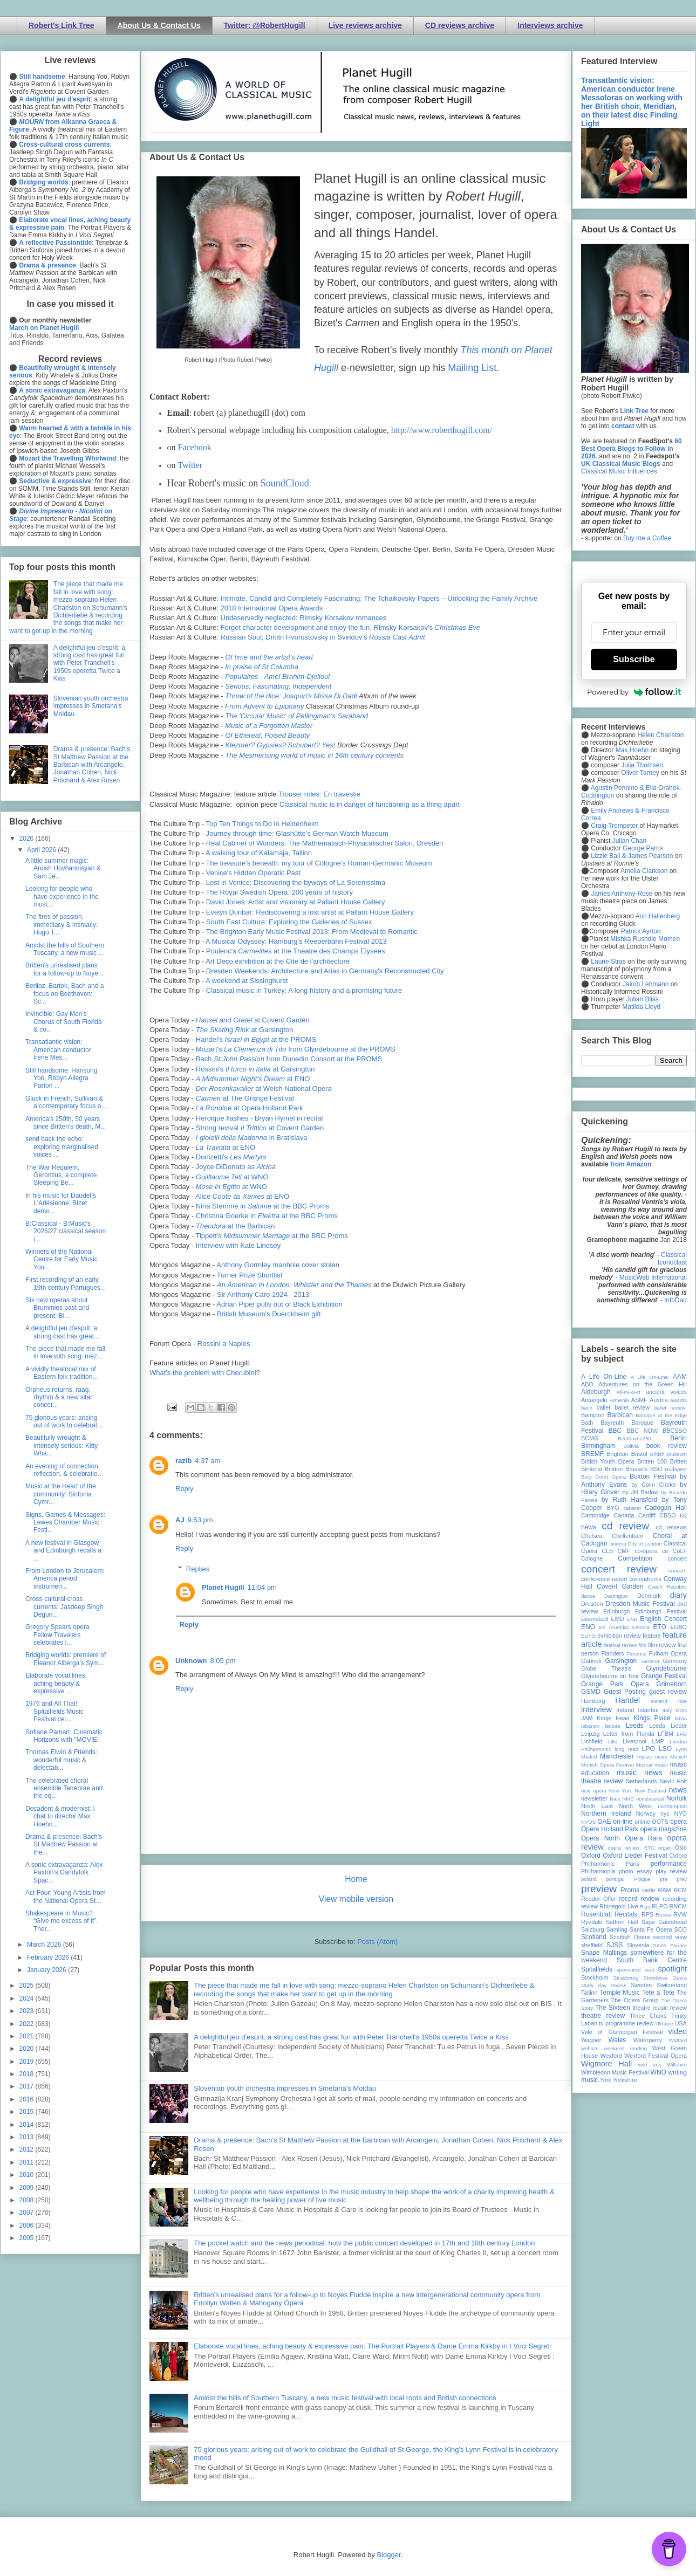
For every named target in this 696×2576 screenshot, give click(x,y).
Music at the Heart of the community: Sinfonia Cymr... (60, 1494)
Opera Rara (643, 1838)
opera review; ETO (631, 1848)
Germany (675, 1661)
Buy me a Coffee (647, 538)
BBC (615, 1430)
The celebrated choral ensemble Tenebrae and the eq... (64, 1788)
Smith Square (670, 1945)
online (642, 1821)
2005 (27, 2238)
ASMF (639, 1400)
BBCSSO (675, 1430)
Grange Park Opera (615, 1684)
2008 (27, 2200)
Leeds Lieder (668, 1725)
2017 (27, 2086)
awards (678, 1400)
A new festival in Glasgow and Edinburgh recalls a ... (63, 1550)
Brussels (636, 1469)
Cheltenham (627, 1536)
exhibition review (618, 1635)
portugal (615, 1879)
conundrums (645, 1579)
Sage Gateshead (664, 1922)
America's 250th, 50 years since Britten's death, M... (65, 1122)
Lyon (681, 1749)
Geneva (650, 1661)
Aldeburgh (596, 1392)
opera (678, 1821)
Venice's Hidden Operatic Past (253, 873)
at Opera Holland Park (249, 1108)
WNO (658, 2072)
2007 (27, 2212)
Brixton (614, 1469)
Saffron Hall (622, 1922)
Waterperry (647, 2040)
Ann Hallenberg (657, 916)
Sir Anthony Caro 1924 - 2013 (263, 1294)
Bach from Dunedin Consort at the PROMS (289, 1059)
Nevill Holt (673, 1781)
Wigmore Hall (606, 2063)
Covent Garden (620, 1586)
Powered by (634, 692)
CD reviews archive (459, 25)
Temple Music (619, 1992)
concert (677, 1558)
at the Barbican (235, 1226)
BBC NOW (642, 1430)
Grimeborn (671, 1684)
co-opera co (651, 1551)
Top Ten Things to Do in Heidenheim (262, 824)
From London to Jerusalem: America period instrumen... (65, 1578)
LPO (648, 1749)
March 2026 (45, 1944)
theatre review (603, 2015)
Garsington (621, 1661)
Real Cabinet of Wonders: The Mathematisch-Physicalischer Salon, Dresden (324, 843)
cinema (618, 1544)
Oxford (591, 1855)
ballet (603, 1407)
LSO (665, 1749)
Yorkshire (625, 2080)
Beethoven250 (634, 1438)
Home (356, 1879)
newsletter (594, 1798)
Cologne (592, 1558)
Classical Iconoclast (672, 1258)
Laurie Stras (607, 961)
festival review (620, 1645)
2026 (27, 838)
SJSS (614, 1945)
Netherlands (641, 1781)
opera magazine (663, 1829)
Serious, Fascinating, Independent (278, 686)
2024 (27, 1998)
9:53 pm (200, 1520)
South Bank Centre (652, 1960)
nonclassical (650, 1799)
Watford (678, 2040)
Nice (615, 1799)
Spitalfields (596, 1969)
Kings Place (652, 1718)
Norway (646, 1813)
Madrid (589, 1757)
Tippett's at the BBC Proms (272, 1236)
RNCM (678, 1906)
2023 (27, 2011)
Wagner (591, 2040)
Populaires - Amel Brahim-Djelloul (277, 676)
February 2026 (49, 1957)
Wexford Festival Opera (655, 2055)
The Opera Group (635, 2000)
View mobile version (356, 1899)
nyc (665, 1813)
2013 (27, 2137)
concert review (619, 1569)
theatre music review (659, 2007)
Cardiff (647, 1515)
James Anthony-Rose (621, 893)
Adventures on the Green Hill (642, 1384)
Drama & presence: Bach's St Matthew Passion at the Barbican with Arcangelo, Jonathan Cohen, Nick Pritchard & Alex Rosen (91, 764)
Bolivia (631, 1446)
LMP (658, 1741)
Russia (663, 1915)
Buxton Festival (653, 1476)
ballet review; (670, 1408)
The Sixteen (612, 2007)
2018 (27, 2074)
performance (669, 1863)
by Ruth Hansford (630, 1499)
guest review (668, 1691)
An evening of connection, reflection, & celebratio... (64, 1470)
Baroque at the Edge (661, 1415)
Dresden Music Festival (640, 1604)
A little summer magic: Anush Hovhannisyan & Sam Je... (63, 868)
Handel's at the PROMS (256, 1039)
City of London (645, 1544)
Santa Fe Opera (651, 1929)
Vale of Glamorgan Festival (622, 2032)
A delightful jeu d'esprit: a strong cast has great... (62, 1331)
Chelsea (592, 1536)
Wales (617, 2040)
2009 (27, 2188)
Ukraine (664, 2024)
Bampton (592, 1415)
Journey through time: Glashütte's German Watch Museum (297, 833)
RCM (680, 1890)
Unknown (191, 1661)
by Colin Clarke (653, 1484)
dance (588, 1596)
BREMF (592, 1454)
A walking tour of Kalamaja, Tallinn (259, 853)
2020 (27, 2048)
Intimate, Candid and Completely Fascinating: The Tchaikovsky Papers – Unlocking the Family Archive (379, 598)
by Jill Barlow (641, 1492)
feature (652, 1635)
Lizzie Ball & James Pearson (632, 856)
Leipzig (590, 1733)
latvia (681, 1718)
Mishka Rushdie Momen (645, 939)
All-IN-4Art (628, 1392)
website (590, 2048)
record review (639, 1898)
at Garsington (245, 1030)
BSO (656, 1469)
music (661, 1765)
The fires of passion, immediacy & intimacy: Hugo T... (61, 924)
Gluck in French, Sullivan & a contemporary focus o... (65, 1102)
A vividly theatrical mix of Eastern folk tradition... (61, 1372)
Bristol (639, 1454)
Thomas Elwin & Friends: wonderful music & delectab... (61, 1759)
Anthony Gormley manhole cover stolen (277, 1265)
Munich (678, 1757)
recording (675, 1898)
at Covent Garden (253, 1020)
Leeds (635, 1725)
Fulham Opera (668, 1653)
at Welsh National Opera (264, 1088)
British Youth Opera (607, 1461)
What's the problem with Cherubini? (204, 1373)
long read (626, 1749)
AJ (180, 1520)
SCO (680, 1929)
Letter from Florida (628, 1733)
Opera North (600, 1838)
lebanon (590, 1726)
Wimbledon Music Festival (615, 2072)
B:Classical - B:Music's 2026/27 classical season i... (65, 1231)
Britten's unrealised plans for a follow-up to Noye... (64, 969)
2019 (27, 2061)
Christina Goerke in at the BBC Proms (267, 1216)
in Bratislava (252, 1138)
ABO (587, 1384)
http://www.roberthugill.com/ (441, 430)
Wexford (611, 2055)
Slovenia (638, 1945)
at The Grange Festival (245, 1098)
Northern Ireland (606, 1813)
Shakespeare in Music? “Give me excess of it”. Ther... (61, 1921)
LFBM (665, 1733)
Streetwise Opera (665, 1978)
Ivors (681, 1710)
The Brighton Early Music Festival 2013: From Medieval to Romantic (312, 932)
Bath (587, 1422)
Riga (645, 1906)
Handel (627, 1700)
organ (665, 1848)
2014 (27, 2124)
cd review (625, 1525)
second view (670, 1937)
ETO (659, 1627)
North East (597, 1806)
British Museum (668, 1454)
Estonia (641, 1627)
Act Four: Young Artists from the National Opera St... (65, 1896)
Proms (629, 1890)
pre (663, 1879)
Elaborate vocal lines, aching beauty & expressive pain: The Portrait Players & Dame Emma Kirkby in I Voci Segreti (372, 2346)
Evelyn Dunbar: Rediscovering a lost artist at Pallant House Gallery (310, 912)
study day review (603, 1985)
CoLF (680, 1551)
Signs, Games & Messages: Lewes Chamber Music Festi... (65, 1522)
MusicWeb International (653, 1277)
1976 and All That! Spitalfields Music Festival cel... (54, 1711)
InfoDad (675, 1300)
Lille (612, 1741)
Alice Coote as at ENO (242, 1196)
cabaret (632, 1508)
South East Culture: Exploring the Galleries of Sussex (289, 922)
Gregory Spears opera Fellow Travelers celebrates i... (57, 1634)
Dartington (616, 1596)
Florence (636, 1654)
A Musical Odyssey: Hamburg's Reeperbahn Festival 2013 (296, 941)
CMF (624, 1551)
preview (599, 1888)
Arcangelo (594, 1400)
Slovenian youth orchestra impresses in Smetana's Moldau (285, 2088)
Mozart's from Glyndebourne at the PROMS (295, 1049)
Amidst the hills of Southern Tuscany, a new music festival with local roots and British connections (345, 2398)
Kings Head (613, 1718)
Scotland (593, 1937)
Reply (184, 1489)
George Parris (643, 848)
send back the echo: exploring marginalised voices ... (61, 1146)
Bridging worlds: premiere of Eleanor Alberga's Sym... (65, 1658)
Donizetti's (231, 1157)
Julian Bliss (642, 999)
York (605, 2080)
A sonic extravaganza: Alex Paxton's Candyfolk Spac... (64, 1872)
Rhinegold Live (618, 1906)
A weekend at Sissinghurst (247, 981)
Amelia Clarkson (643, 871)
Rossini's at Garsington (255, 1069)
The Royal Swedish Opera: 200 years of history (279, 892)
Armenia (619, 1400)
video (677, 2031)
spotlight (672, 1968)
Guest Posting (625, 1691)
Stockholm (594, 1977)
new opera (593, 1791)
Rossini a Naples (223, 1343)
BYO (613, 1508)
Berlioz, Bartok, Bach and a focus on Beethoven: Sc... (64, 993)
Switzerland (672, 1985)
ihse (682, 1701)
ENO (588, 1627)
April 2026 (42, 850)
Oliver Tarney (640, 773)
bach (586, 1408)
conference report (604, 1579)
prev (682, 1879)
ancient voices (666, 1392)
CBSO (667, 1515)
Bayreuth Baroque (627, 1422)
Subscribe (633, 659)
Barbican (619, 1415)
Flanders (613, 1653)
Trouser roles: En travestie (319, 794)
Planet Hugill (223, 1587)
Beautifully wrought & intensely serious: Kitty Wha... (61, 1445)
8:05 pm (223, 1661)
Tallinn (589, 1992)
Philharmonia (598, 1871)
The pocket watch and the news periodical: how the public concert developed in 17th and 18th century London (364, 2243)
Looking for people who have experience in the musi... (62, 896)
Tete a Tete (658, 1992)
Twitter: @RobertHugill (264, 25)
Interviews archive (550, 25)
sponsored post (635, 1970)
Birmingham (598, 1446)
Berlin (678, 1438)
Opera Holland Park (609, 1829)
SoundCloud (285, 483)
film (642, 1645)
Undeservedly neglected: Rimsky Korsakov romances (304, 618)
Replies (197, 1569)
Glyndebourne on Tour (610, 1676)
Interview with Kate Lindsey (238, 1245)
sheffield (592, 1945)
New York (620, 1791)
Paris (632, 1863)
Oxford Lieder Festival (635, 1855)
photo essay (635, 1871)
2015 (27, 2111)
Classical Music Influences (619, 471)
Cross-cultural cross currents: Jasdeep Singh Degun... (64, 1606)
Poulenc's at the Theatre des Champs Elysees (295, 951)
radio (648, 1890)
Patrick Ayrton (641, 931)
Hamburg (593, 1701)
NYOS (588, 1822)
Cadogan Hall (666, 1508)
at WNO (232, 1177)
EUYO (588, 1636)
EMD (617, 1619)
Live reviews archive (365, 25)
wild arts (649, 2064)
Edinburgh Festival (661, 1611)
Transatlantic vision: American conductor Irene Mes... (58, 1049)
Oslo (681, 1847)
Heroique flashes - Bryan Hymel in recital (259, 1118)
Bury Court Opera (603, 1477)
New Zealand (650, 1791)
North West (635, 1806)
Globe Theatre (606, 1668)
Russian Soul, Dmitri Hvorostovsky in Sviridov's (323, 637)
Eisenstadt (594, 1619)
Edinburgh (616, 1611)
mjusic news (652, 1757)
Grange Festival (664, 1676)
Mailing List (472, 367)
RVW (680, 1914)
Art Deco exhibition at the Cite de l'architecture (279, 961)
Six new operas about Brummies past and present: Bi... (57, 1308)
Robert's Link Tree (61, 25)
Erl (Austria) (614, 1627)
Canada (623, 1515)
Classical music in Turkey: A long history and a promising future (304, 990)
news (677, 1789)
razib (183, 1461)
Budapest (676, 1469)
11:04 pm (262, 1587)
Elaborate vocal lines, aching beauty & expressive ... (56, 1683)
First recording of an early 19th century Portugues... (65, 1283)
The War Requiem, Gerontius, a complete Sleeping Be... (61, 1175)
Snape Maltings (604, 1952)
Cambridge (595, 1515)
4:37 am (207, 1461)
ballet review (632, 1407)
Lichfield (592, 1741)
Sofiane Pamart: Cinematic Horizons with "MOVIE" (64, 1735)
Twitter (190, 465)
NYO (680, 1813)
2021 (27, 2036)
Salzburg (592, 1929)
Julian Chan (629, 840)
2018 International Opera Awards (272, 608)
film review (661, 1644)
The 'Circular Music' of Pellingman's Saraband (296, 716)
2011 (27, 2162)
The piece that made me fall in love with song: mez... (65, 1352)
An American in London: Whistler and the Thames (294, 1285)
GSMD (591, 1691)
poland (589, 1879)
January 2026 (47, 1970)
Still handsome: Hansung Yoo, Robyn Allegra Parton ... (61, 1078)
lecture (612, 1726)
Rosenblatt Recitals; (610, 1914)
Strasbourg (626, 1978)
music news (639, 1772)
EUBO (678, 1627)
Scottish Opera (630, 1937)
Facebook (194, 447)
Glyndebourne (666, 1668)
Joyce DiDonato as (236, 1167)
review (589, 1906)
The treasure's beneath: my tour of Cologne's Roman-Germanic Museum (319, 863)
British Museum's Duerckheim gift (268, 1314)
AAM (680, 1376)
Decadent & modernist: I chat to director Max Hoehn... (60, 1816)
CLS (607, 1551)
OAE (604, 1821)
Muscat (644, 1765)
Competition (635, 1558)
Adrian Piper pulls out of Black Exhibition (279, 1304)
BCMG (589, 1438)
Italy (667, 1710)
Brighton (617, 1454)
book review (666, 1446)
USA (681, 2023)
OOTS (660, 1821)
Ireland (625, 1710)
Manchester (617, 1756)
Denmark (649, 1595)
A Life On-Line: (650, 1377)
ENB (632, 1619)
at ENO (253, 1079)
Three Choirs (648, 2015)
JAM (587, 1718)
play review (671, 1871)
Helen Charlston (660, 735)
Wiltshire (677, 2064)
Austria (659, 1400)
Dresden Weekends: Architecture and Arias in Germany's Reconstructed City (326, 971)
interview (596, 1709)
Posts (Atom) (377, 1942)
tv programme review (626, 2023)
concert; (677, 1571)
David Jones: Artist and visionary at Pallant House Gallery (295, 902)
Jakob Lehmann (645, 984)
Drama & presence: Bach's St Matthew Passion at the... (63, 1844)
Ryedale (592, 1922)
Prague (642, 1879)
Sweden (641, 1985)
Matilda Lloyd (641, 1007)
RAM (664, 1890)
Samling (616, 1929)
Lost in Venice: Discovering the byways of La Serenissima (295, 882)
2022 (27, 2024)
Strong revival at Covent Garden (260, 1128)
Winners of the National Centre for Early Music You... (61, 1259)
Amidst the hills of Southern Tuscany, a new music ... (64, 949)
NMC (628, 1799)
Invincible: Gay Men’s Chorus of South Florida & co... (63, 1021)
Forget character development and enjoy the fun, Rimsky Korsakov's (351, 627)
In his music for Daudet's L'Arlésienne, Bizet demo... (60, 1203)
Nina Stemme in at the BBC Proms (263, 1206)
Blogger (388, 2555)
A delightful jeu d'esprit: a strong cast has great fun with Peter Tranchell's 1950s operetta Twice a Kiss (351, 2037)
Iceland (659, 1701)
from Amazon (630, 1164)
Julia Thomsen (642, 765)
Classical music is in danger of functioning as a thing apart (369, 804)
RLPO (659, 1906)
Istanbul (648, 1710)
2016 (27, 2099)
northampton (672, 1806)
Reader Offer (598, 1898)
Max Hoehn (632, 750)
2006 (27, 2225)
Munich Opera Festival (607, 1765)
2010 (27, 2175)
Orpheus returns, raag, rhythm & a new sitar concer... (58, 1397)
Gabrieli (591, 1661)
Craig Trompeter (614, 825)
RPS (647, 1914)
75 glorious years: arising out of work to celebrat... (64, 1421)
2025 (27, 1985)
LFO (682, 1734)
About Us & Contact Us (159, 25)
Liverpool (634, 1741)
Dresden (592, 1603)
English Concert (663, 1619)
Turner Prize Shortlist (250, 1275)
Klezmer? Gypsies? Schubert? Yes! (280, 745)
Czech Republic (667, 1587)
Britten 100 (652, 1461)
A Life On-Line (603, 1376)
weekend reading (625, 2048)
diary (678, 1595)
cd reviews (671, 1527)
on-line (622, 1821)
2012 (27, 2149)
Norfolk (676, 1798)
